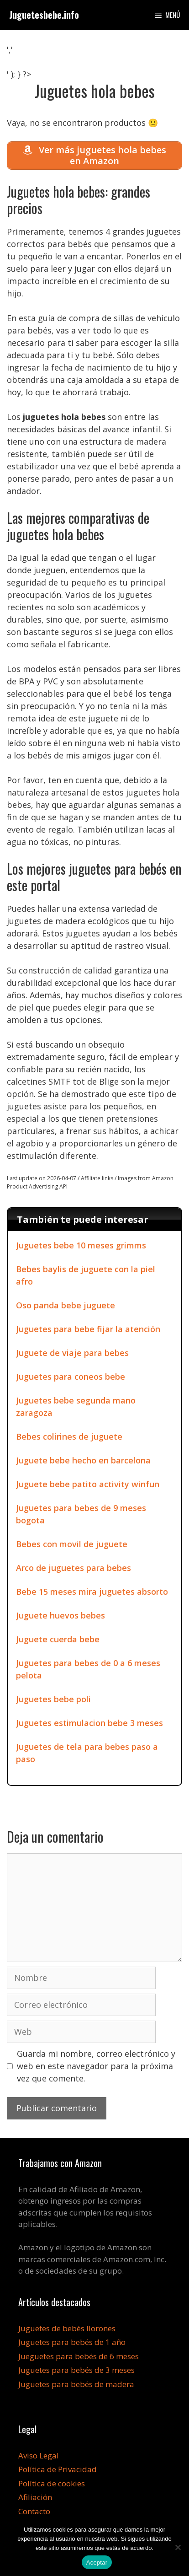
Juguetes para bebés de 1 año (72, 2342)
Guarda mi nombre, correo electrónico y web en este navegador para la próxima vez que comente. (96, 2066)
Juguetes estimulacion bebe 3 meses (89, 1722)
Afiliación (35, 2497)
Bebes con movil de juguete (71, 1543)
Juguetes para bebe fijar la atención (88, 1328)
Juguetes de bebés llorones (67, 2328)
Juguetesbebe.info (44, 15)
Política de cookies (51, 2483)
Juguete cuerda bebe (58, 1639)
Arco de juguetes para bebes (73, 1567)
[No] (177, 2547)
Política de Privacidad (57, 2469)
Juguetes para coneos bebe (70, 1376)
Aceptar (97, 2562)
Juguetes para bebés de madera (76, 2384)
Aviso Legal (38, 2455)
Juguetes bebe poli (53, 1699)
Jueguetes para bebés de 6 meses (78, 2356)
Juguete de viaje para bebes (72, 1352)
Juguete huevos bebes (60, 1615)
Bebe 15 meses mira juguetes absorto (92, 1591)
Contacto (34, 2511)
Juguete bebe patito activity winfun (87, 1484)
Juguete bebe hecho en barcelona (83, 1460)
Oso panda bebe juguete (65, 1305)
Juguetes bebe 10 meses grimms (81, 1245)
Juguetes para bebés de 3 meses (76, 2370)
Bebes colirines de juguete (69, 1436)
